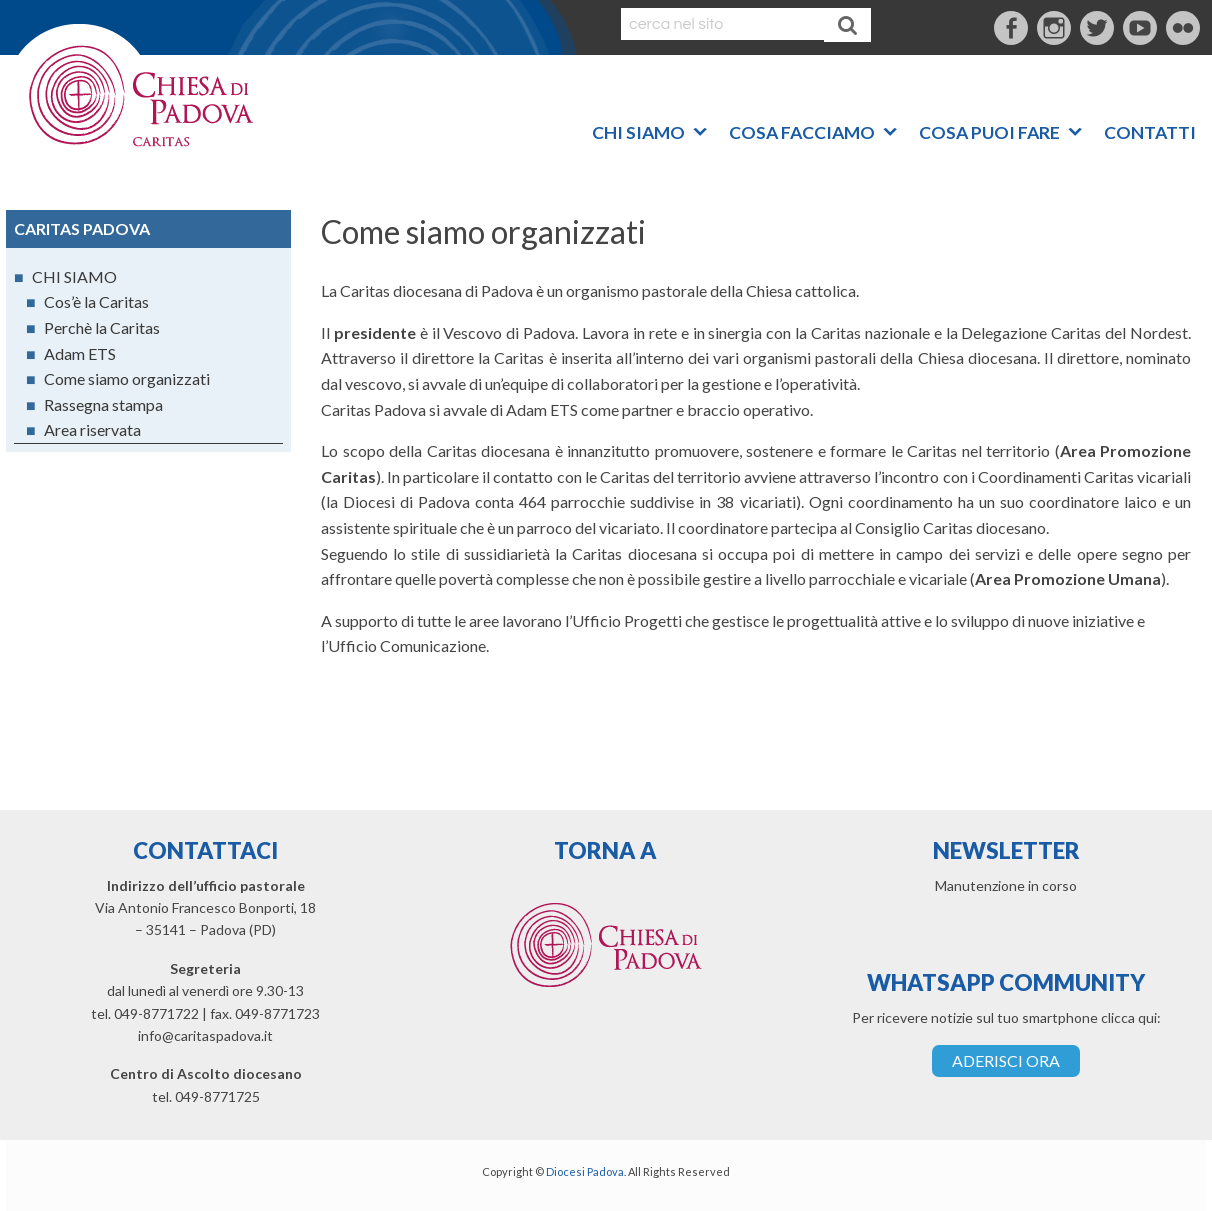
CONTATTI (1150, 128)
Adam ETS (80, 353)
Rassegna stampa (103, 404)
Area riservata (92, 429)
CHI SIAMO (638, 128)
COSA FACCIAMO (802, 128)
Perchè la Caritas (102, 327)
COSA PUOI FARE (989, 128)
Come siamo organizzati (127, 378)
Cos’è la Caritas (96, 301)
